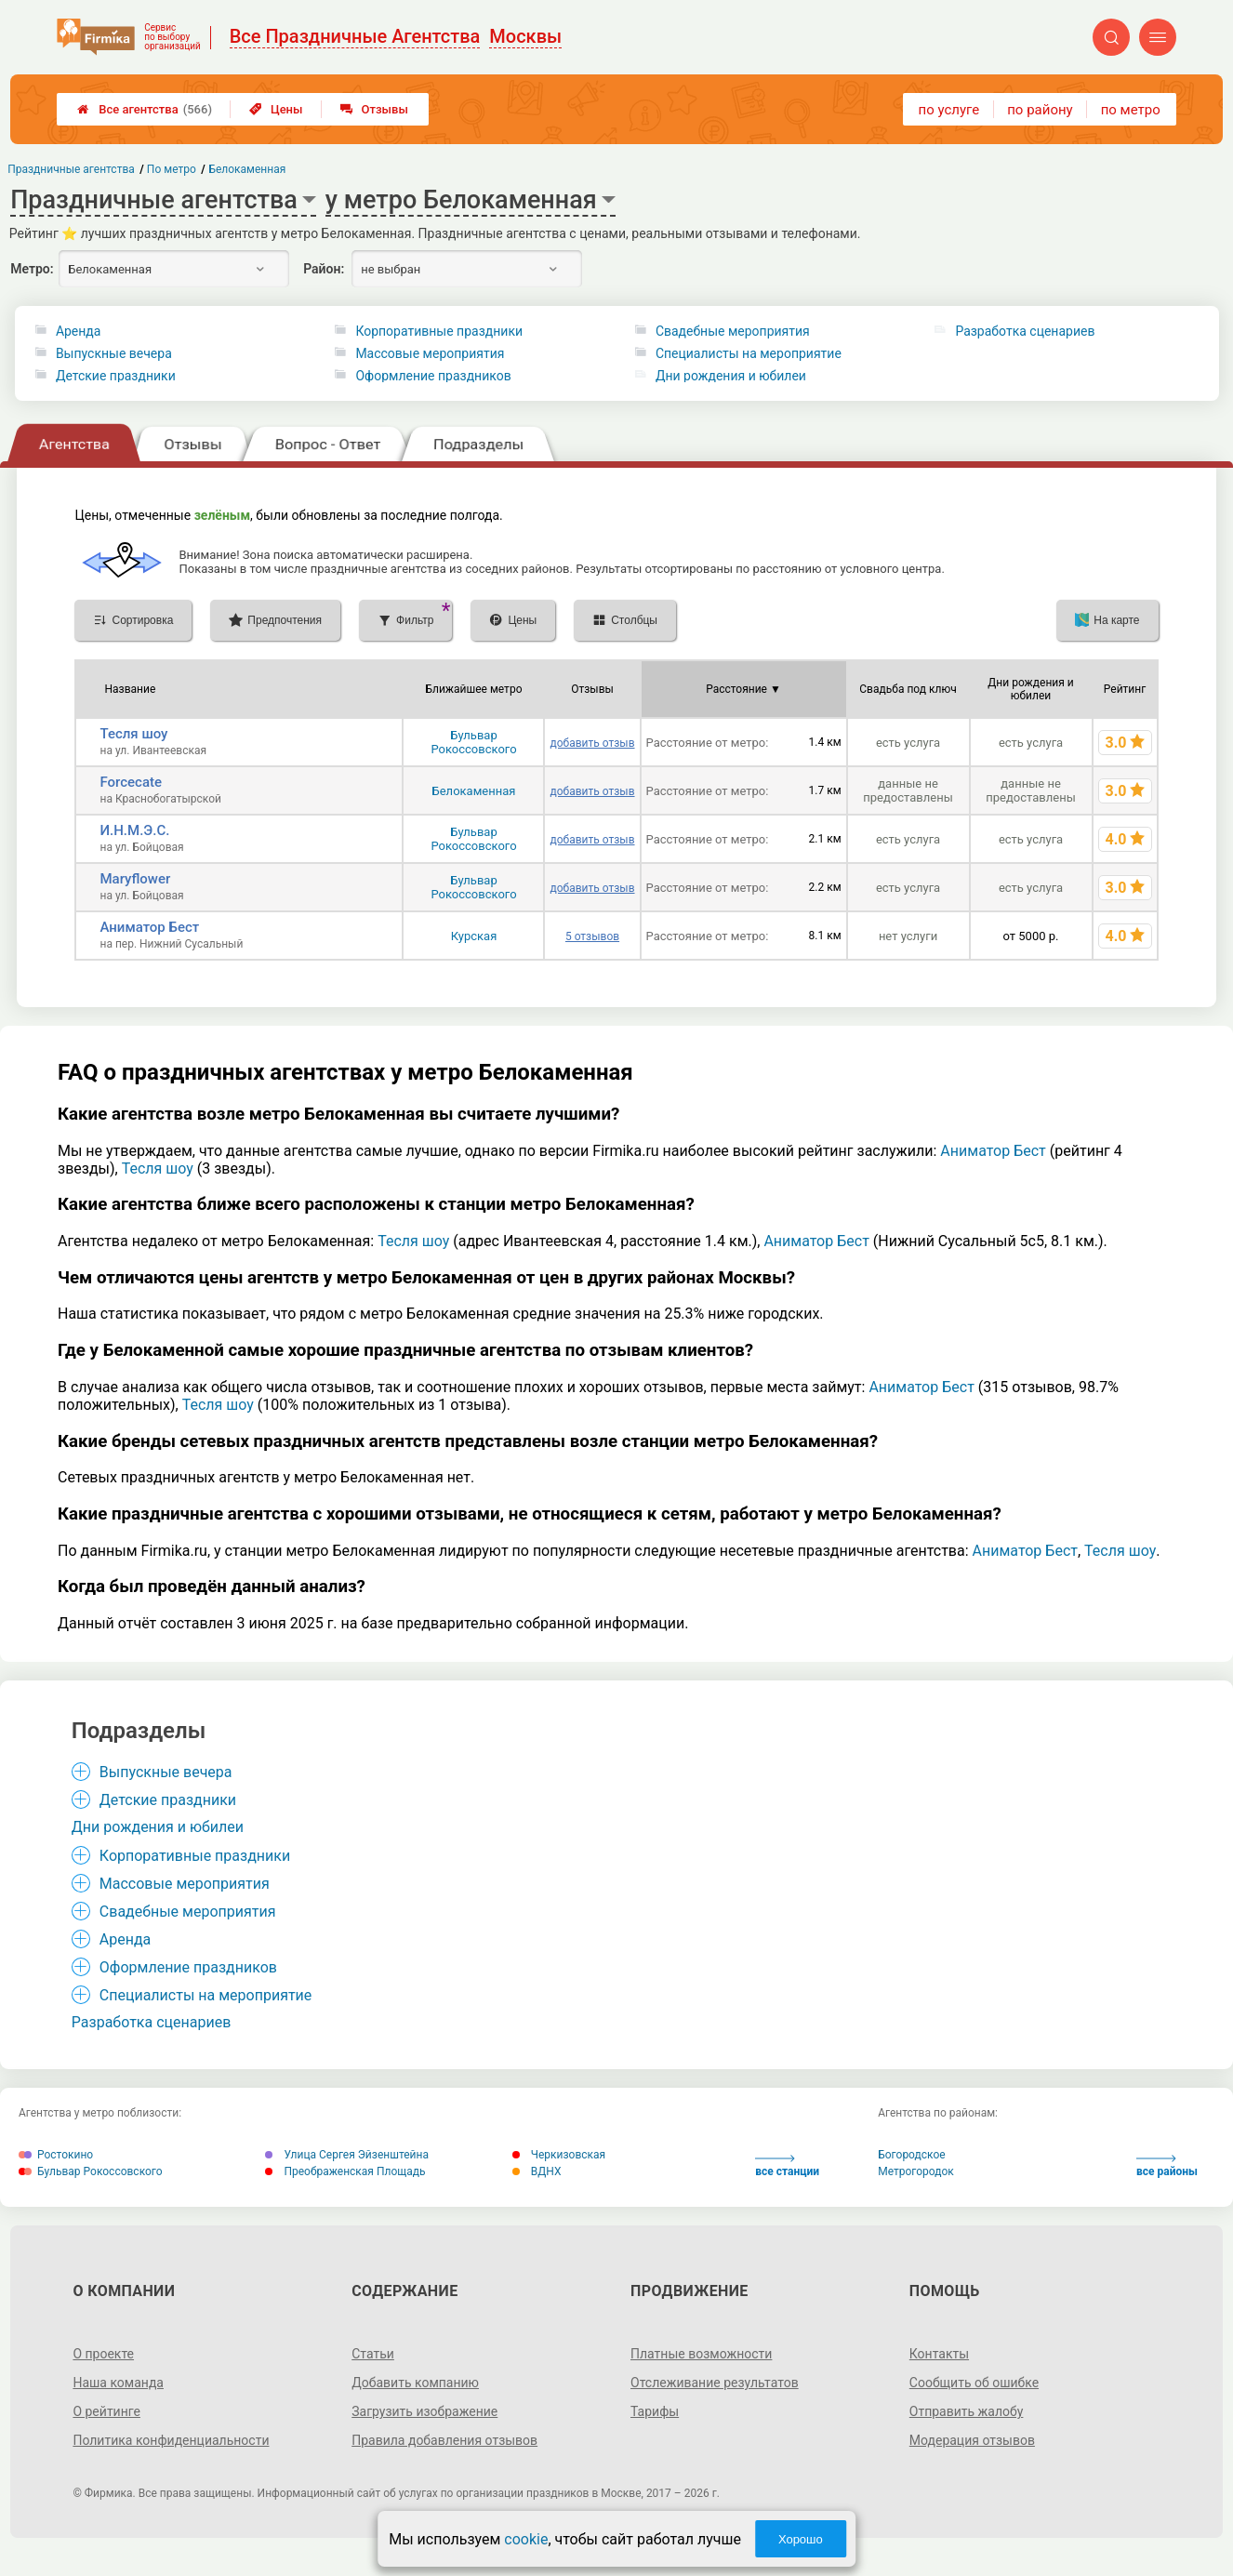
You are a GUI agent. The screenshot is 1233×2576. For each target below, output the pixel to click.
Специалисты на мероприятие (749, 353)
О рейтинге (106, 2411)
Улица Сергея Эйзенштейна (347, 2154)
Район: (323, 268)
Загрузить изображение (424, 2411)
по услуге (949, 109)
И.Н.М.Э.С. (134, 830)
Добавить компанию (415, 2382)
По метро (171, 169)
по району (1039, 109)
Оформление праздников (432, 375)
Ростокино (56, 2154)
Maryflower (134, 878)
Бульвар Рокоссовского (473, 742)
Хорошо (800, 2539)
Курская (474, 936)
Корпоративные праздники (439, 331)
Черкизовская (558, 2154)
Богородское (911, 2154)
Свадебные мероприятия (733, 331)
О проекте (103, 2353)
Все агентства (144, 109)
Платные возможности (701, 2353)
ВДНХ (537, 2171)
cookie (526, 2539)
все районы (1167, 2166)
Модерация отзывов (972, 2440)
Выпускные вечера (114, 353)
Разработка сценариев (1024, 331)
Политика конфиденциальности (171, 2440)
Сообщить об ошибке (974, 2382)
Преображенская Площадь (345, 2171)
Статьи (372, 2353)
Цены (276, 109)
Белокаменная (474, 791)
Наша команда (118, 2382)
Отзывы (374, 109)
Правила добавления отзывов (444, 2440)
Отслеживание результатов (714, 2382)
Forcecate (130, 782)
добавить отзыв (592, 743)
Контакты (939, 2353)
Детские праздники (116, 375)
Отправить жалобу (966, 2411)
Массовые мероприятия (429, 353)
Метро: (31, 268)
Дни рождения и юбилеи (731, 375)
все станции (787, 2166)
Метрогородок (916, 2171)
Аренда (78, 331)
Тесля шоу (133, 733)
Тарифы (654, 2411)
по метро (1130, 109)
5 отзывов (592, 936)
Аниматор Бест (149, 927)
